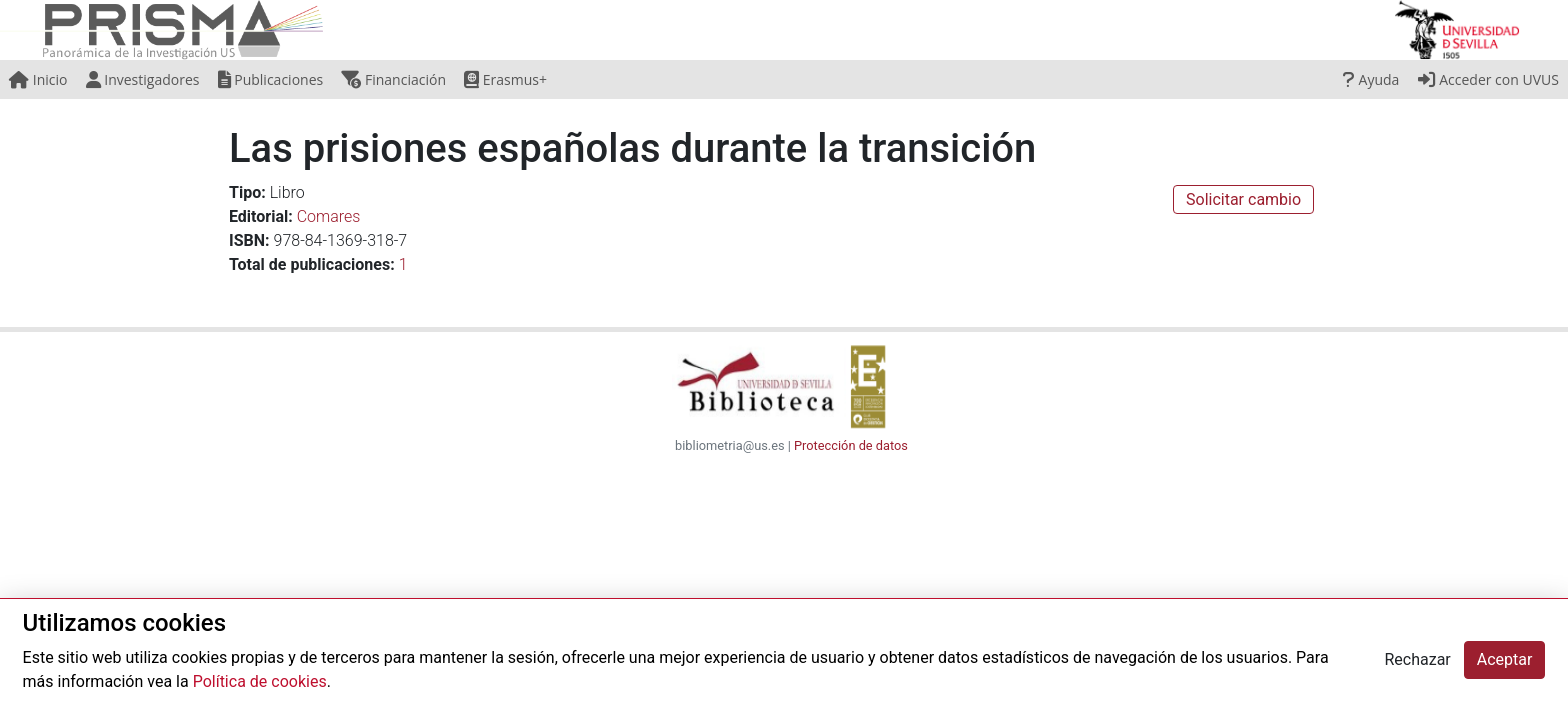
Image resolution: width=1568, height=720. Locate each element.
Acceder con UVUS (1488, 79)
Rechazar (1417, 659)
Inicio (38, 79)
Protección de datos (851, 445)
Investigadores (143, 79)
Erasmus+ (505, 79)
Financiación (393, 79)
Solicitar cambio (1243, 199)
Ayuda (1371, 79)
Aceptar (1505, 659)
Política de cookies (260, 681)
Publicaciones (271, 79)
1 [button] (403, 264)
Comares (329, 216)
